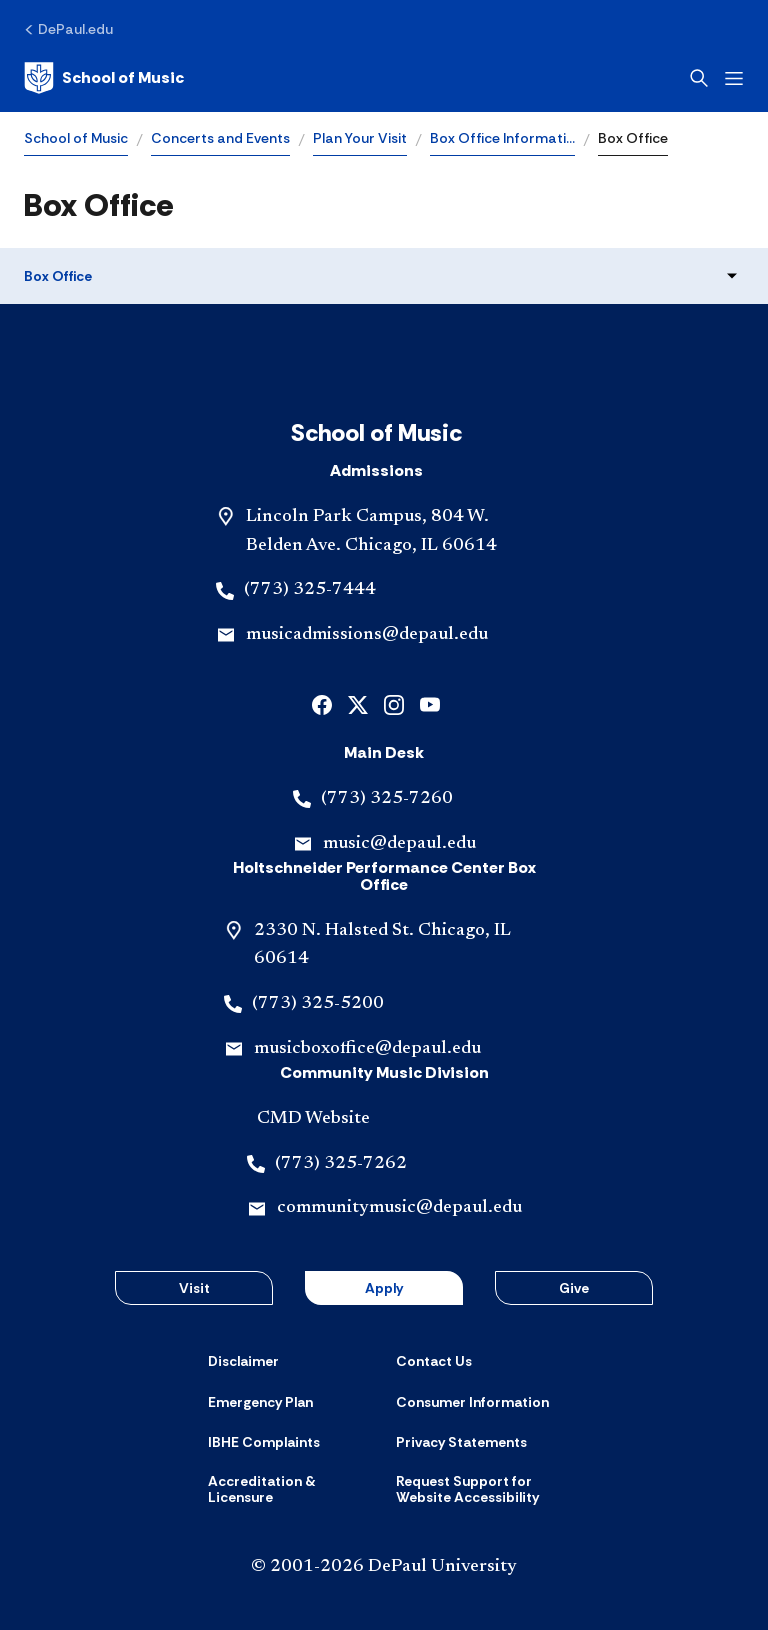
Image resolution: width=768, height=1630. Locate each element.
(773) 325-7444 (310, 590)
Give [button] (574, 1288)
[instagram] (394, 703)
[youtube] (430, 703)
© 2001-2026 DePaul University (384, 1567)
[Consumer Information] (472, 1402)
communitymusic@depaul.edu (399, 1208)
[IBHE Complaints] (264, 1442)
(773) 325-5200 (318, 1004)
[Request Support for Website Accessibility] (478, 1489)
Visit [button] (194, 1288)
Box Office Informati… (502, 138)
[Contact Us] (434, 1361)
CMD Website (313, 1119)
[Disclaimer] (243, 1361)
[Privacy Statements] (461, 1442)
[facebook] (322, 703)
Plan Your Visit (360, 138)
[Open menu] (734, 78)
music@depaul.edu (399, 844)
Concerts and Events (220, 138)
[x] (358, 703)
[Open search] (699, 78)
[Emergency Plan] (260, 1402)
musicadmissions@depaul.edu (367, 635)
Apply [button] (384, 1288)
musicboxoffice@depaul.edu (367, 1049)
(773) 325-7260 (387, 799)
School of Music (76, 138)
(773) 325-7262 (341, 1164)
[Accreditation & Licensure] (290, 1489)
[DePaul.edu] (68, 29)
